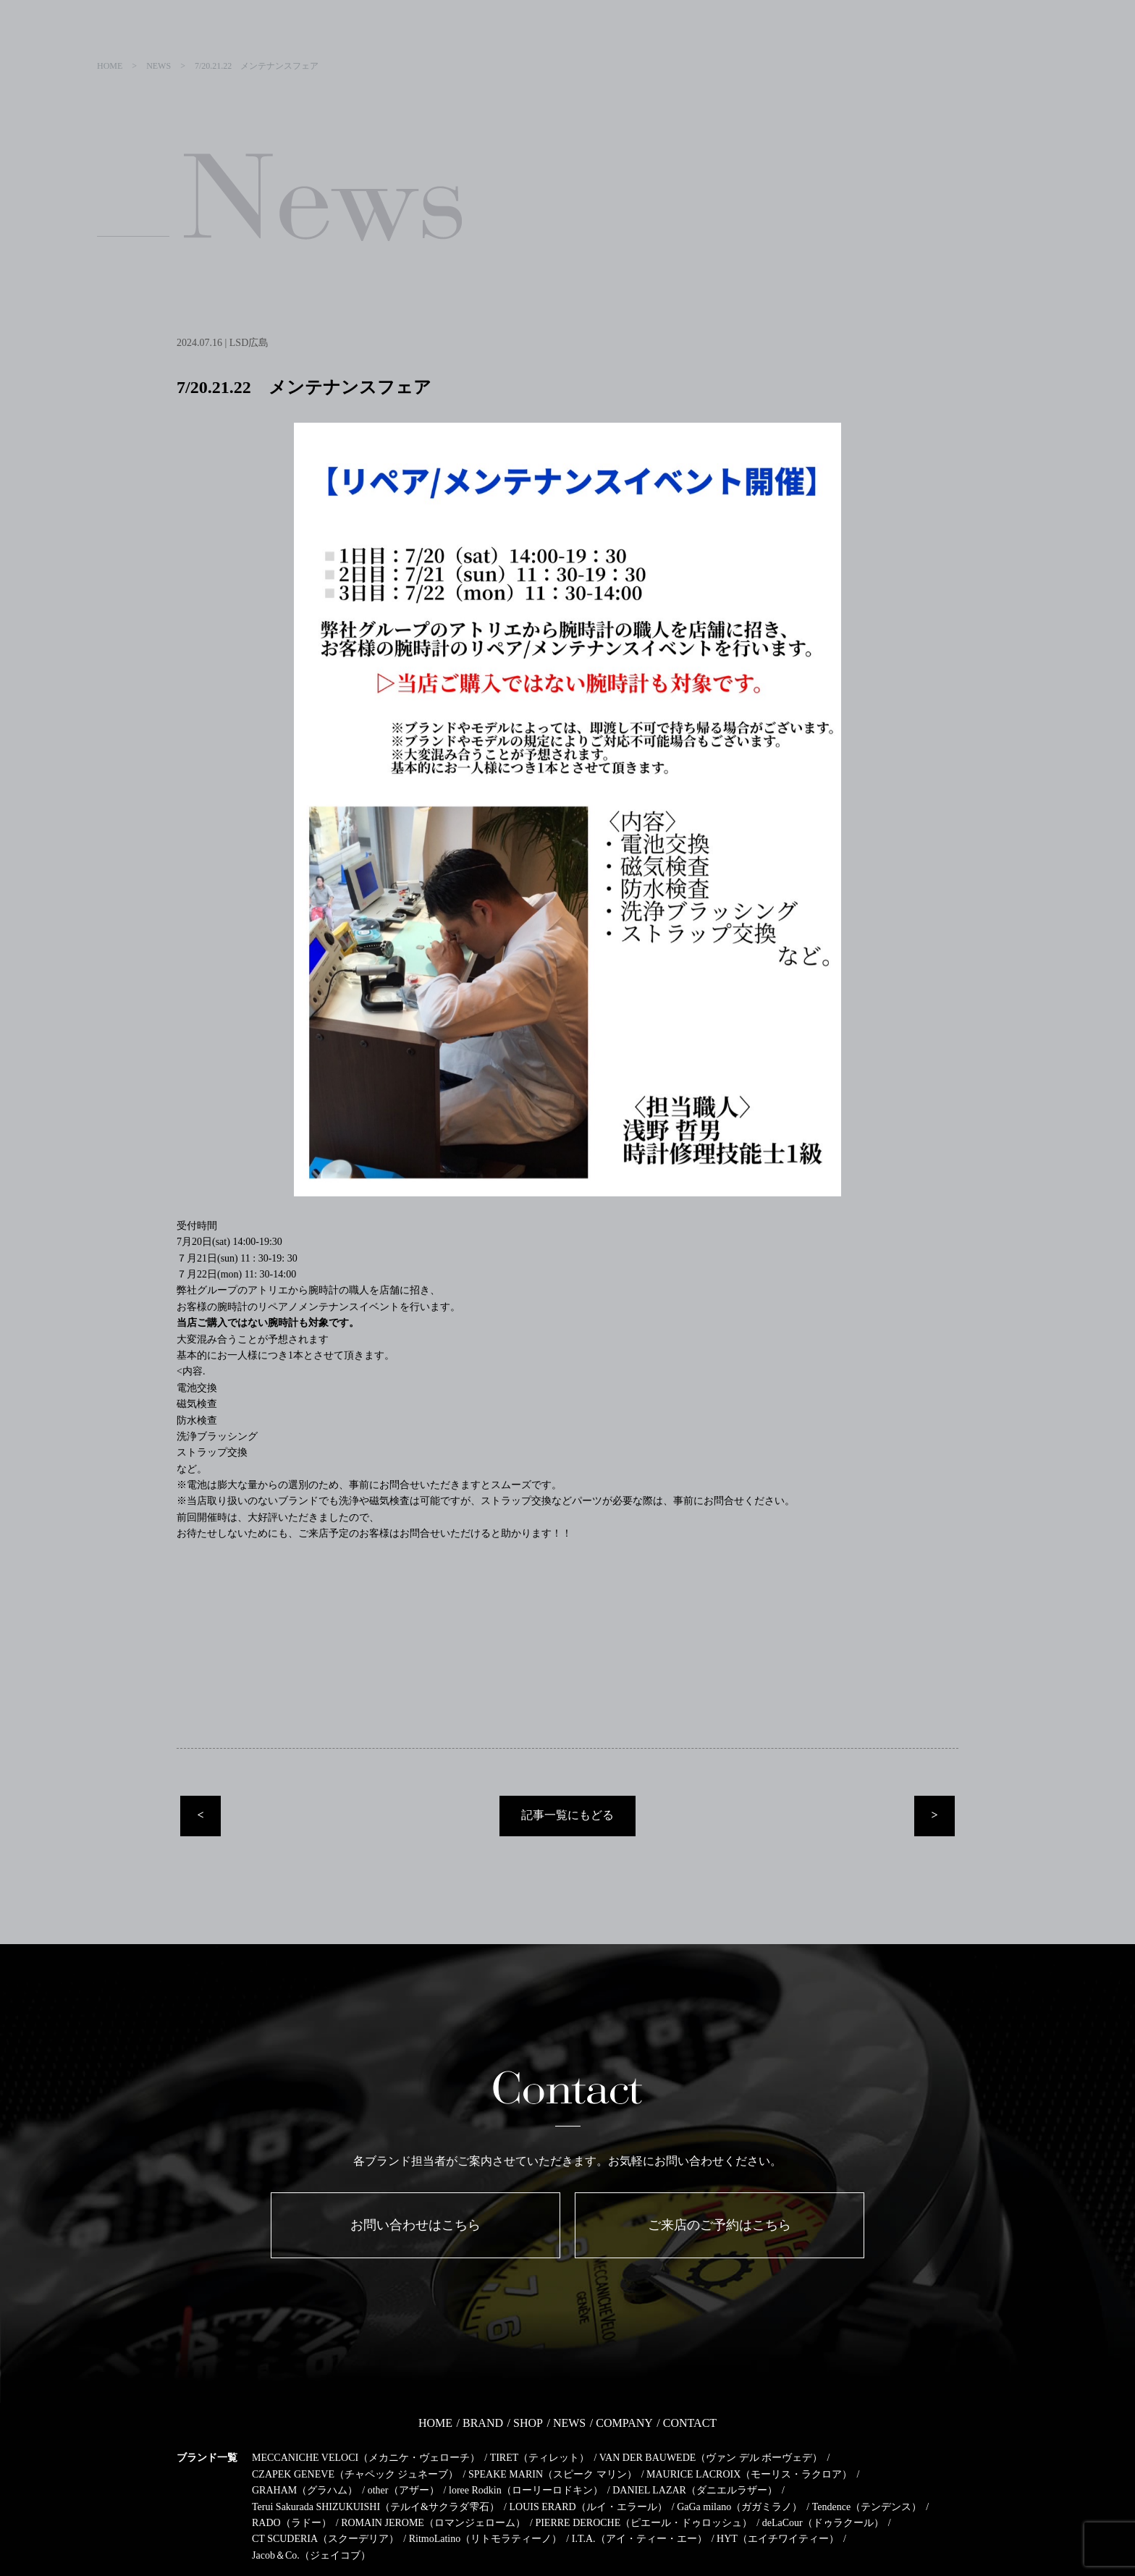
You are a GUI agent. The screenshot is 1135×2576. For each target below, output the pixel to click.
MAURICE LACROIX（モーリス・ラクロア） (749, 2474)
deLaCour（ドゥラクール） (823, 2522)
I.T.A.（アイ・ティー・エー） (639, 2538)
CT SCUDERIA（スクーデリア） (325, 2538)
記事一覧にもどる (567, 1815)
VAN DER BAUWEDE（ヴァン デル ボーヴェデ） (711, 2457)
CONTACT (690, 2423)
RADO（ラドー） (292, 2522)
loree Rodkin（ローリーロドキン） (526, 2490)
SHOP (528, 2423)
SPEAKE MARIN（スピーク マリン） (552, 2474)
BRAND (483, 2423)
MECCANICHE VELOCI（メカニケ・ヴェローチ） (366, 2457)
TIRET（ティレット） (540, 2457)
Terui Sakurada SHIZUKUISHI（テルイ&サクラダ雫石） (375, 2506)
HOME (435, 2423)
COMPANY (624, 2423)
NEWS (569, 2423)
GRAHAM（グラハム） (305, 2490)
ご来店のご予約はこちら (719, 2225)
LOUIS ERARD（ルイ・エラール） (588, 2506)
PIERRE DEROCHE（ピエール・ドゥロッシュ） (643, 2522)
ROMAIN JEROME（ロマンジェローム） (433, 2522)
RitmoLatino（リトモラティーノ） (485, 2538)
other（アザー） (403, 2490)
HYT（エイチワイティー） (778, 2538)
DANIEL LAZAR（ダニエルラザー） (694, 2490)
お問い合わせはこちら (415, 2225)
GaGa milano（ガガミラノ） (739, 2506)
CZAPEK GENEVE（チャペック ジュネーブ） (355, 2474)
